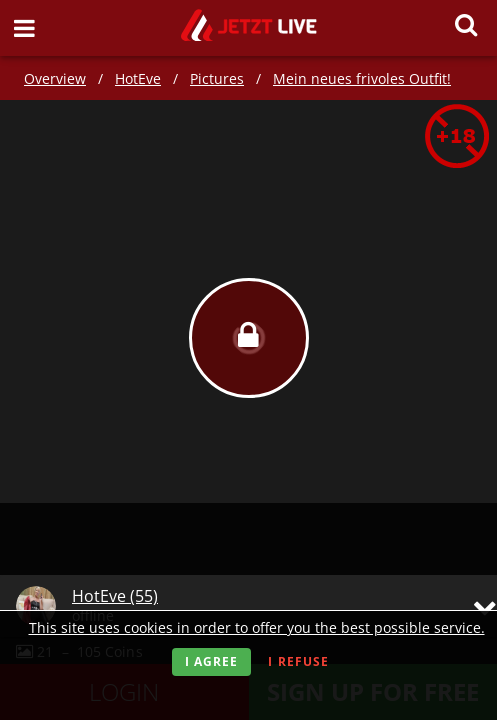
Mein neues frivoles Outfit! (362, 78)
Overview (55, 78)
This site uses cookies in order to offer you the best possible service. (257, 627)
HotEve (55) (115, 596)
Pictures (217, 78)
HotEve (138, 78)
